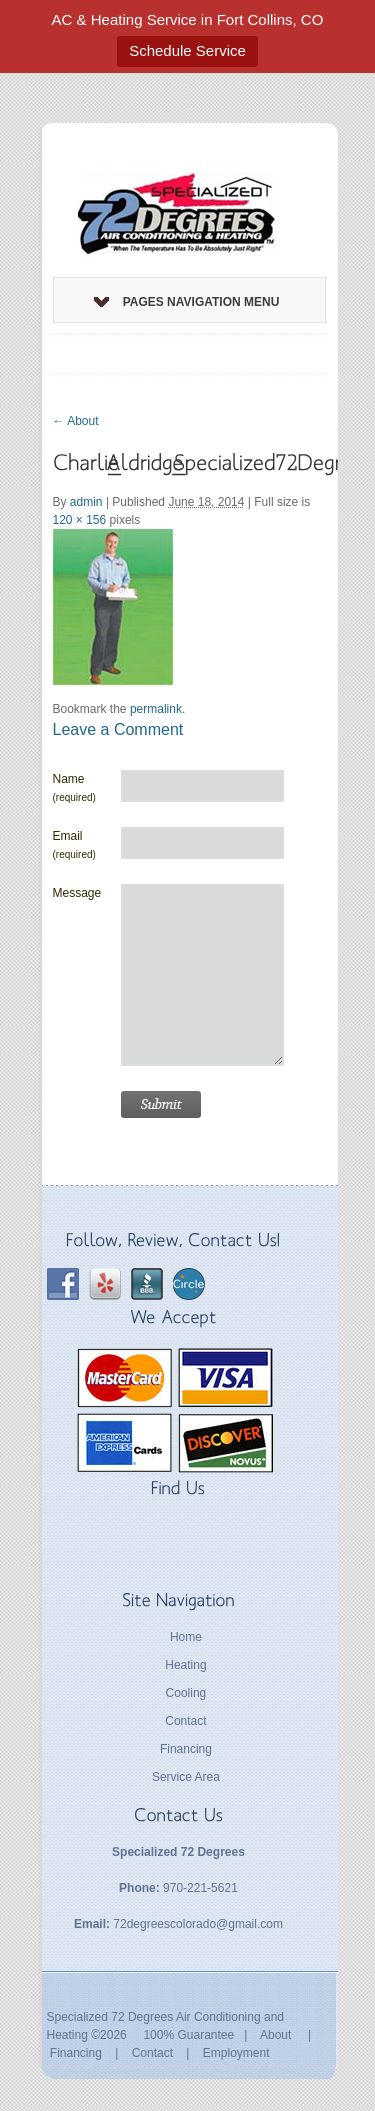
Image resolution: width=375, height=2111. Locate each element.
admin (86, 502)
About (76, 421)
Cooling (186, 1693)
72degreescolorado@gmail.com (198, 1924)
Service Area (186, 1777)
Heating (185, 1665)
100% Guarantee (188, 2035)
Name (74, 787)
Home (186, 1637)
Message (77, 893)
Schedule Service (187, 50)
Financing (186, 1749)
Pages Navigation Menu (187, 302)
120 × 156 (80, 520)
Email (74, 844)
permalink (156, 709)
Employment (236, 2053)
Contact (185, 1721)
